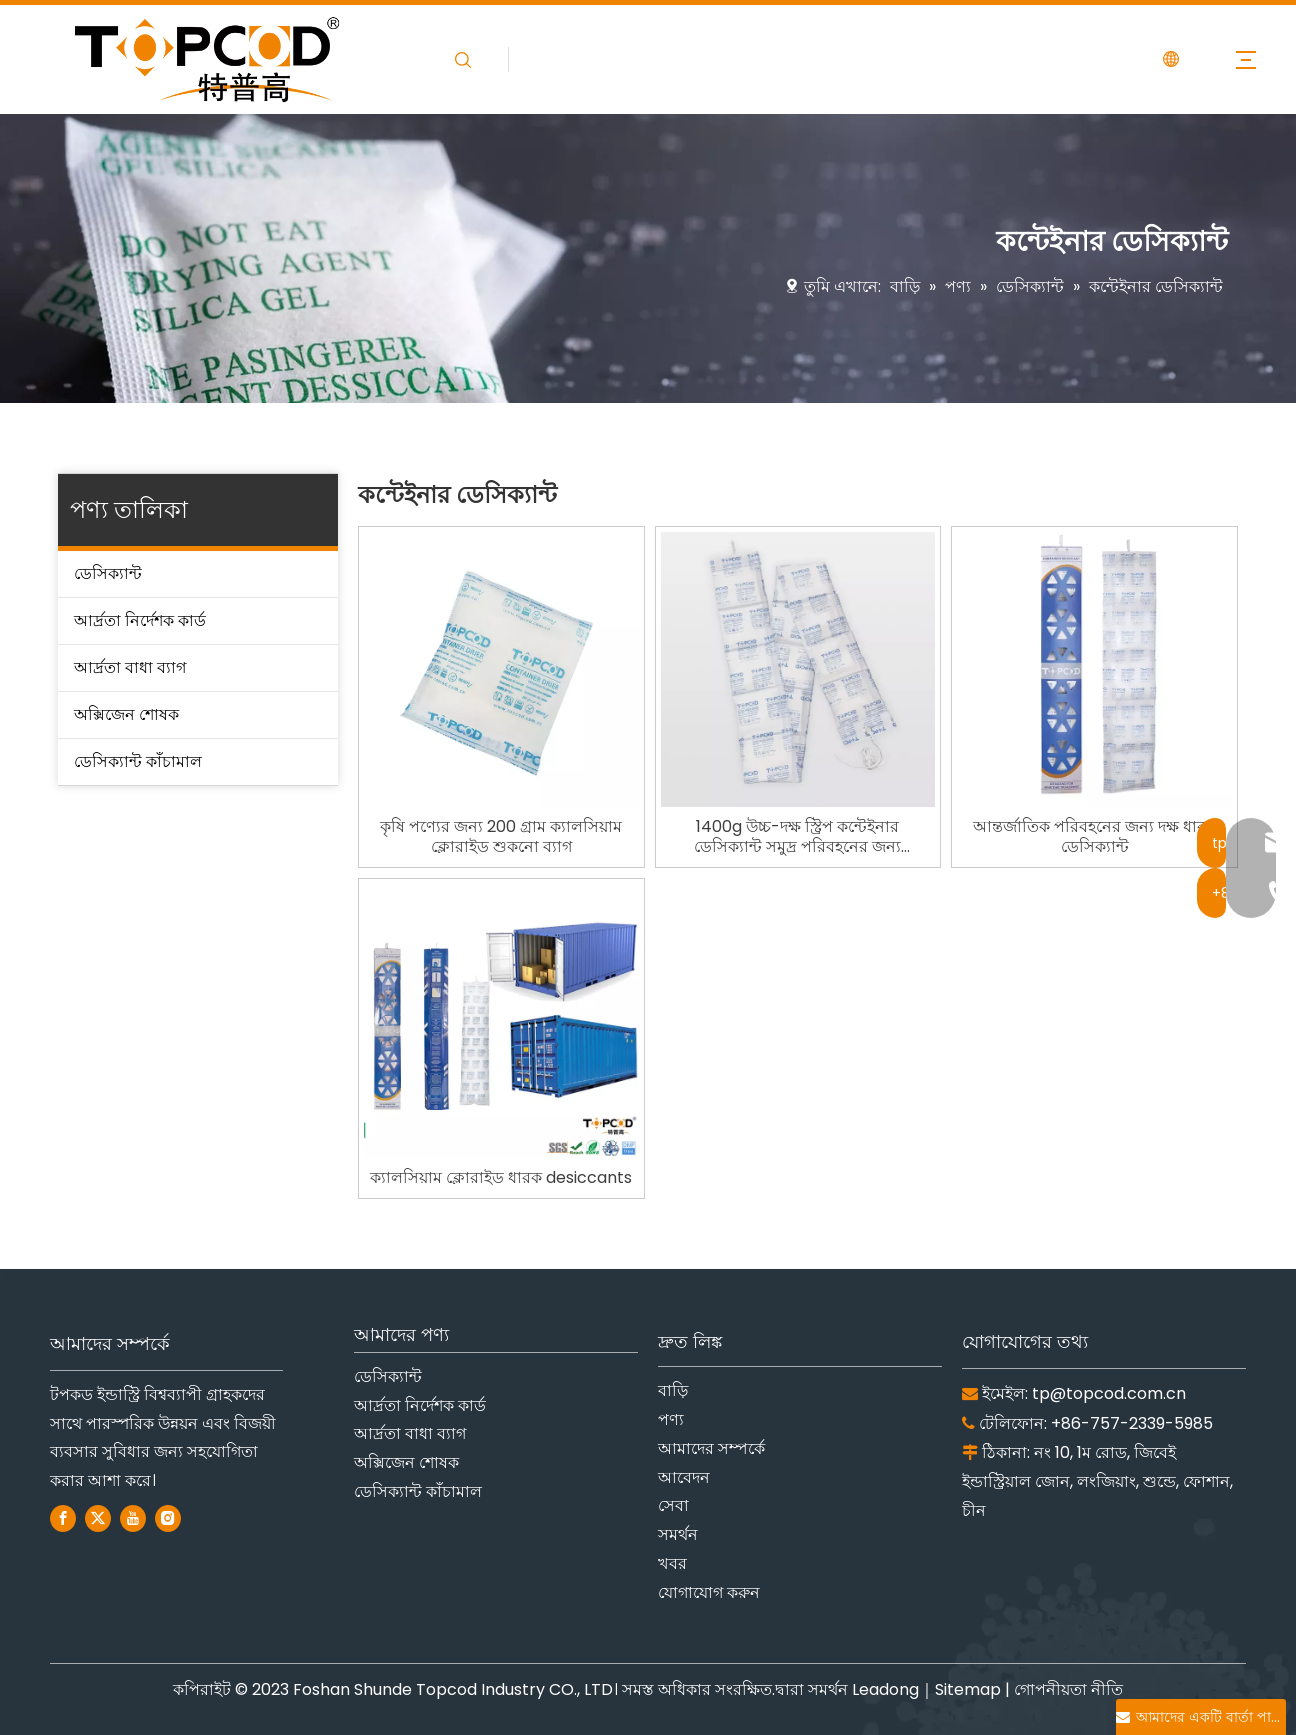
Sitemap (968, 1689)
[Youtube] (133, 1518)
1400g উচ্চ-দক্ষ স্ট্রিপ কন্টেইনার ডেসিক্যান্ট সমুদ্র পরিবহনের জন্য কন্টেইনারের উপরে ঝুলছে (797, 837)
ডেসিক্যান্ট (108, 573)
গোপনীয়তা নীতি (1068, 1689)
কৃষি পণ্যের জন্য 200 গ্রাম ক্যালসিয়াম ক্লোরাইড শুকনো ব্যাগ (501, 837)
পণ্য (671, 1419)
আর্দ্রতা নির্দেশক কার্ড (140, 620)
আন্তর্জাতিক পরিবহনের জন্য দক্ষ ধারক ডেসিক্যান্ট (1095, 837)
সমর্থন (678, 1534)
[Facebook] (63, 1518)
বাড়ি (673, 1390)
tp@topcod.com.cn (1109, 1393)
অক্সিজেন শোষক (126, 714)
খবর (672, 1563)
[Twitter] (98, 1518)
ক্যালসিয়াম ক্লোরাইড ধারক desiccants (501, 1178)
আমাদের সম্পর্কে (711, 1448)
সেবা (673, 1505)
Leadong (885, 1689)
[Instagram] (168, 1518)
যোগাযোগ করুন (709, 1592)
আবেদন (684, 1477)
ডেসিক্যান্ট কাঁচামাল (138, 761)
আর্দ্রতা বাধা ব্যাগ (130, 667)
